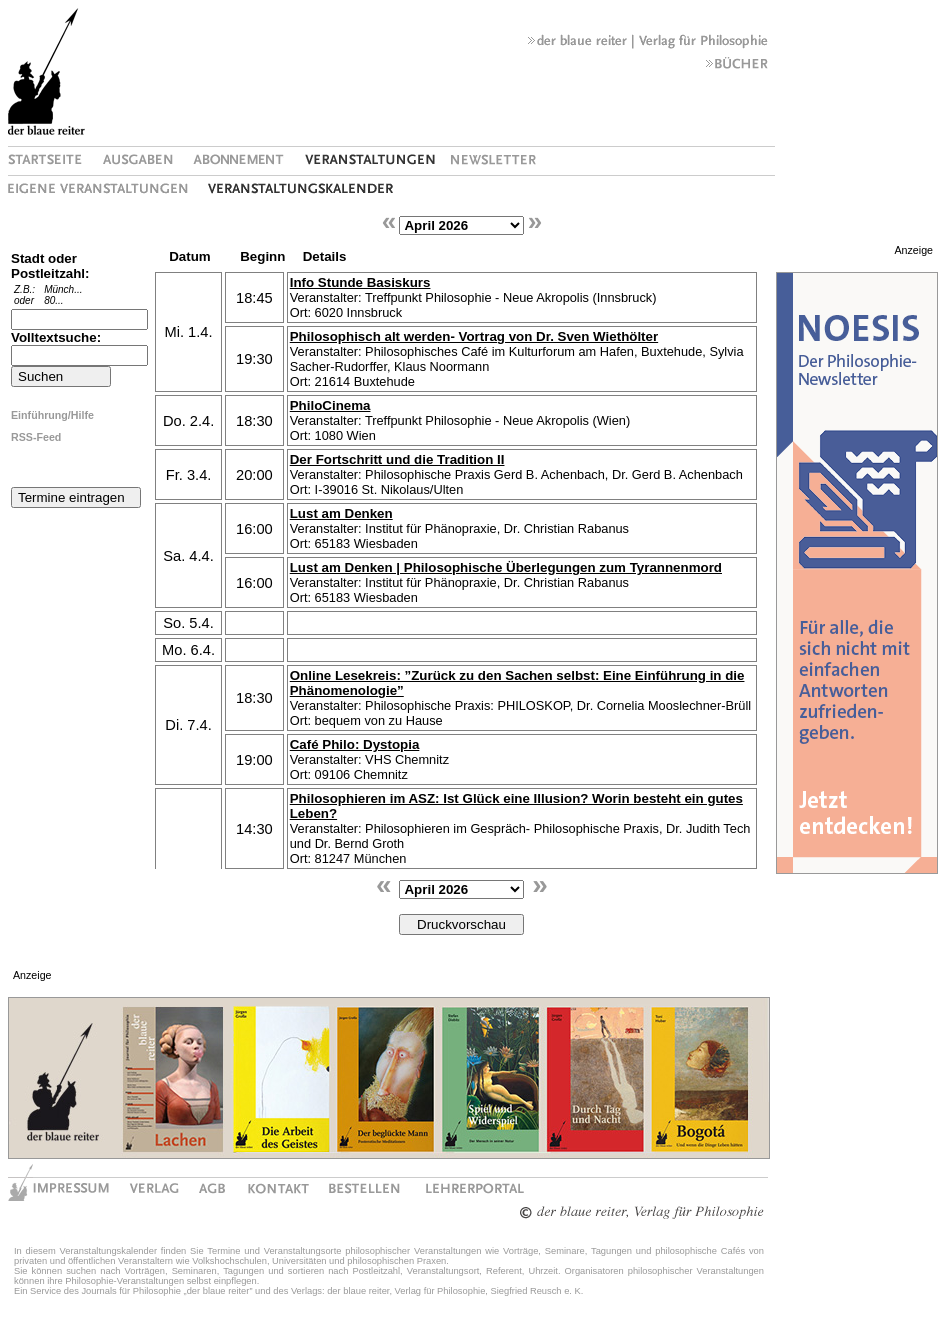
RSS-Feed (36, 437)
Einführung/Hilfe (52, 415)
